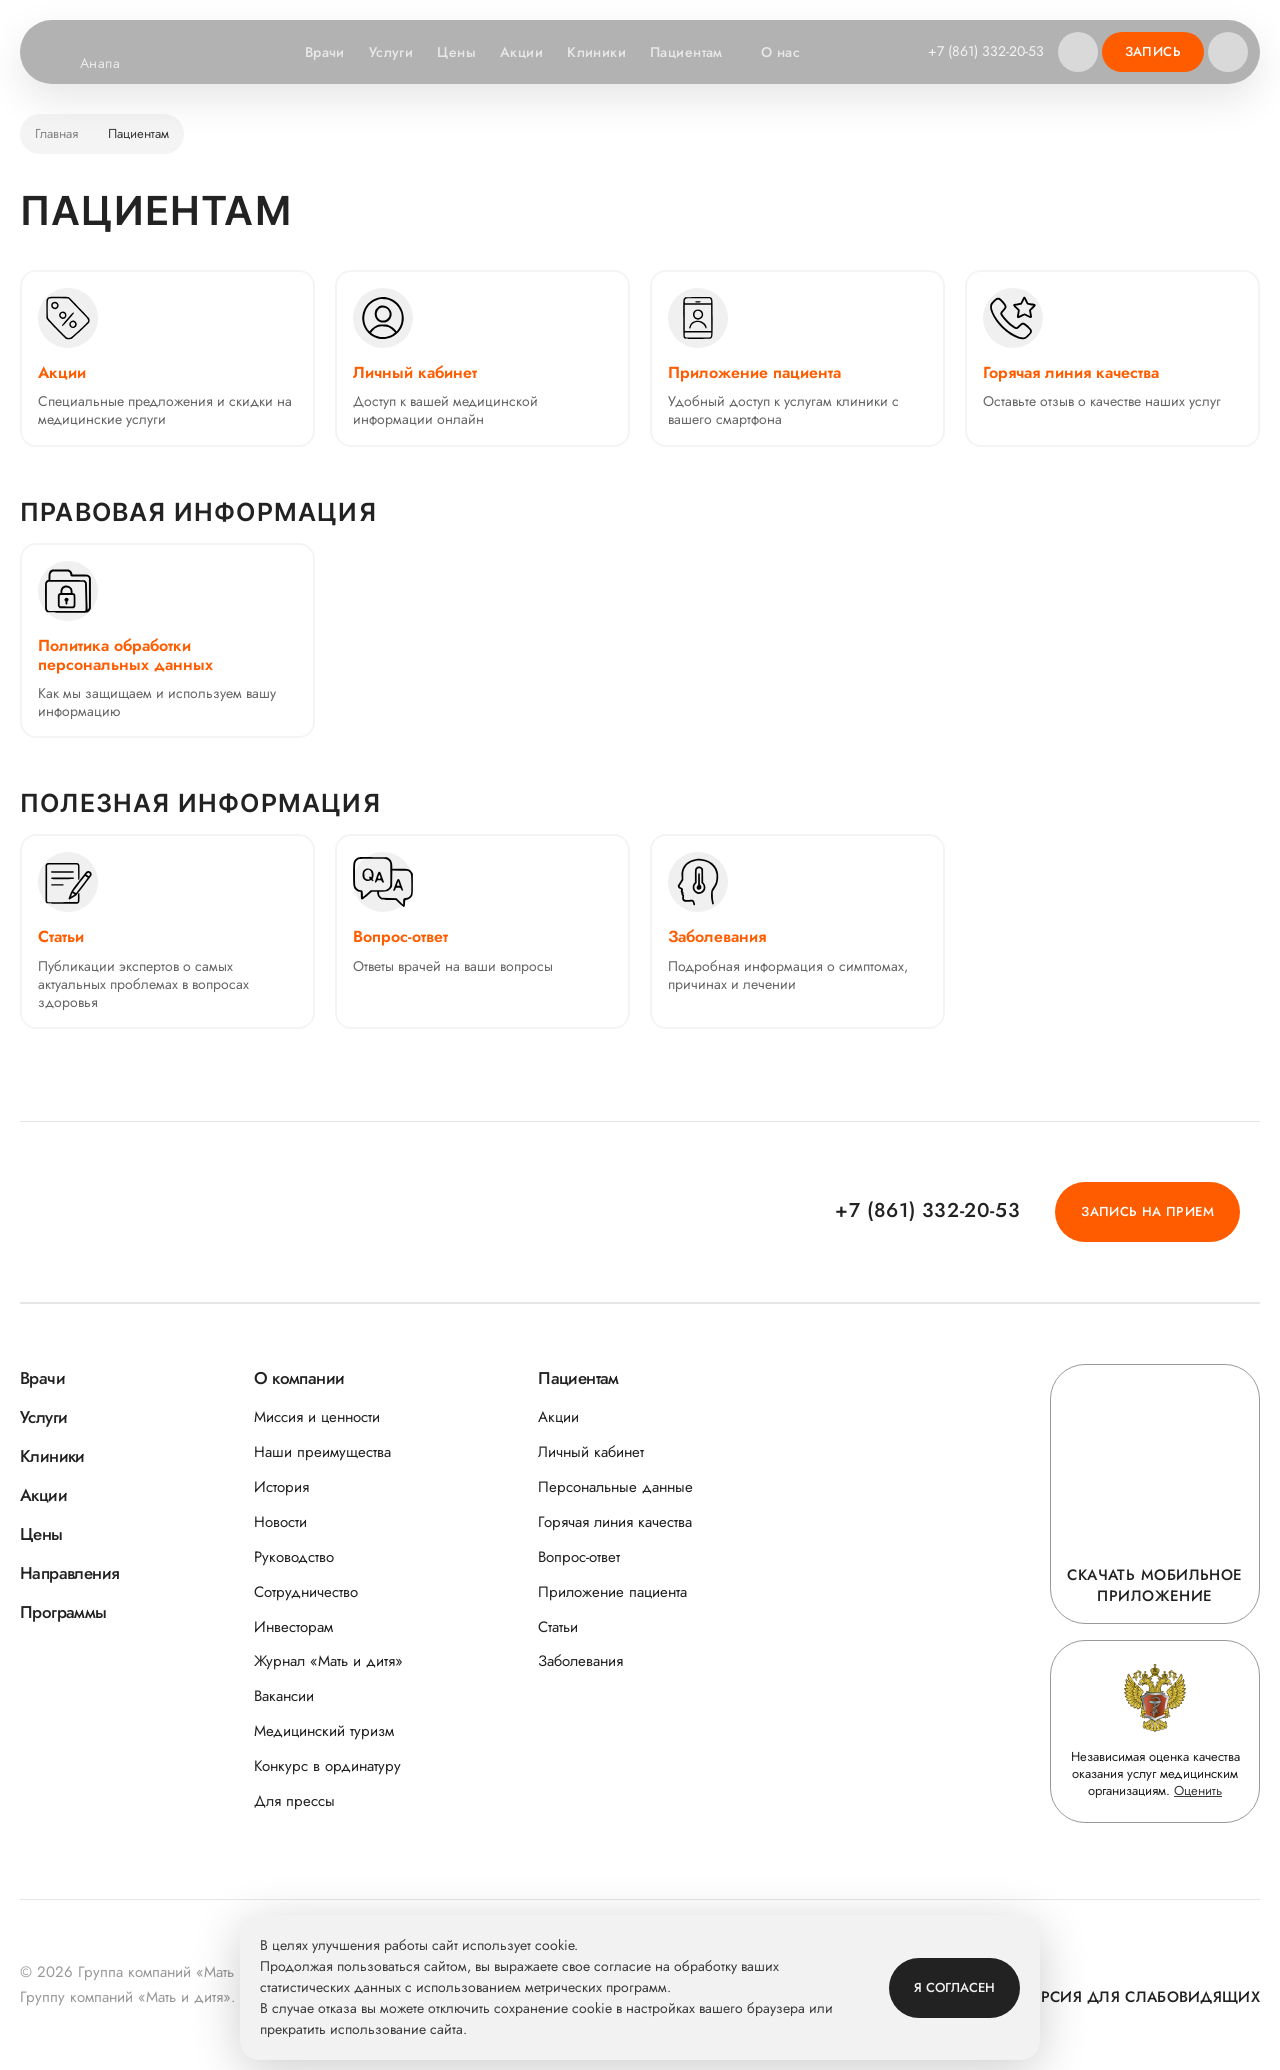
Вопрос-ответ (579, 1557)
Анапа (112, 64)
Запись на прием (1147, 1211)
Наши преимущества (322, 1452)
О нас (790, 52)
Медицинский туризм (324, 1731)
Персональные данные (615, 1487)
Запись (1153, 51)
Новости (280, 1522)
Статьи (558, 1627)
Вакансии (284, 1696)
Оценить (1198, 1790)
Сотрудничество (306, 1592)
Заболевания (580, 1661)
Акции (521, 52)
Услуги (391, 52)
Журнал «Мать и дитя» (328, 1661)
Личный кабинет (591, 1452)
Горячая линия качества (615, 1522)
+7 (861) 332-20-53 (986, 51)
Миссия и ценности (317, 1417)
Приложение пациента (612, 1592)
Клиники (596, 52)
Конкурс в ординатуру (327, 1766)
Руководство (294, 1557)
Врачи (325, 52)
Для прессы (294, 1801)
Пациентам (696, 52)
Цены (456, 52)
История (281, 1487)
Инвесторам (293, 1627)
